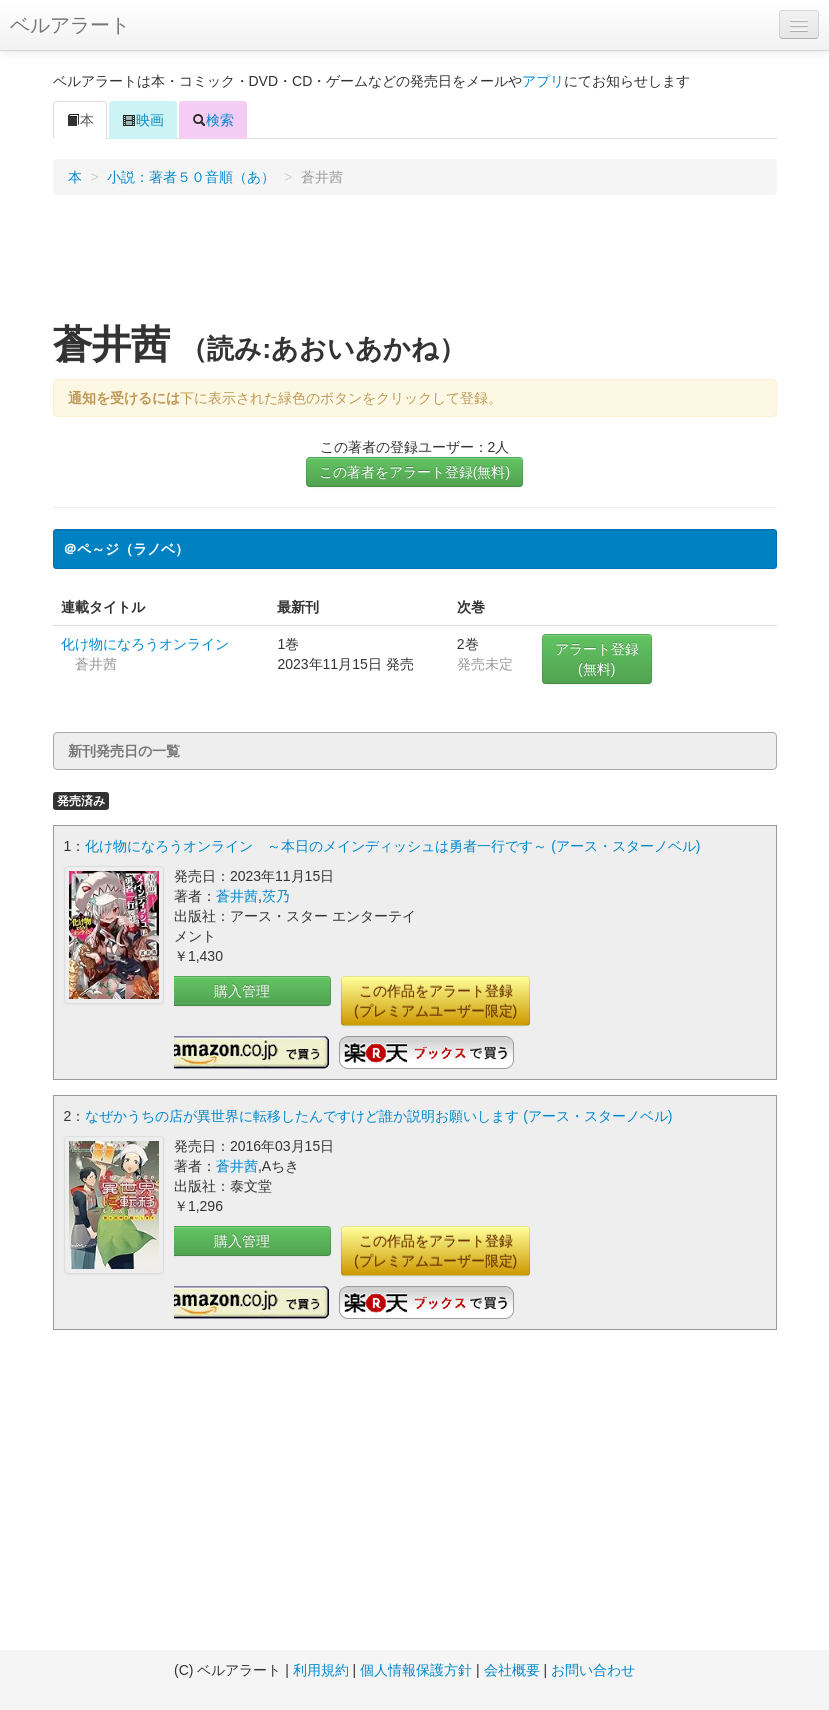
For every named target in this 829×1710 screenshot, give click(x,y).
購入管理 (242, 991)
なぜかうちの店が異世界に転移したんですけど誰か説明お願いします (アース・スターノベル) (378, 1116)
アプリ (543, 81)
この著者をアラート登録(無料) (414, 472)
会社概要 (512, 1670)
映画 (143, 120)
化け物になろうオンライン (145, 644)
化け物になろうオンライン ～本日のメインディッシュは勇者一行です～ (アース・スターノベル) (392, 846)
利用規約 (321, 1670)
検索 (213, 120)
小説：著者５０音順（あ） (191, 177)
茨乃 (276, 896)
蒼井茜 (237, 896)
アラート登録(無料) (597, 659)
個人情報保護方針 (416, 1670)
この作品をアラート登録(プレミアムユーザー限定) (435, 1001)
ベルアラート (70, 25)
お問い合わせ (593, 1670)
